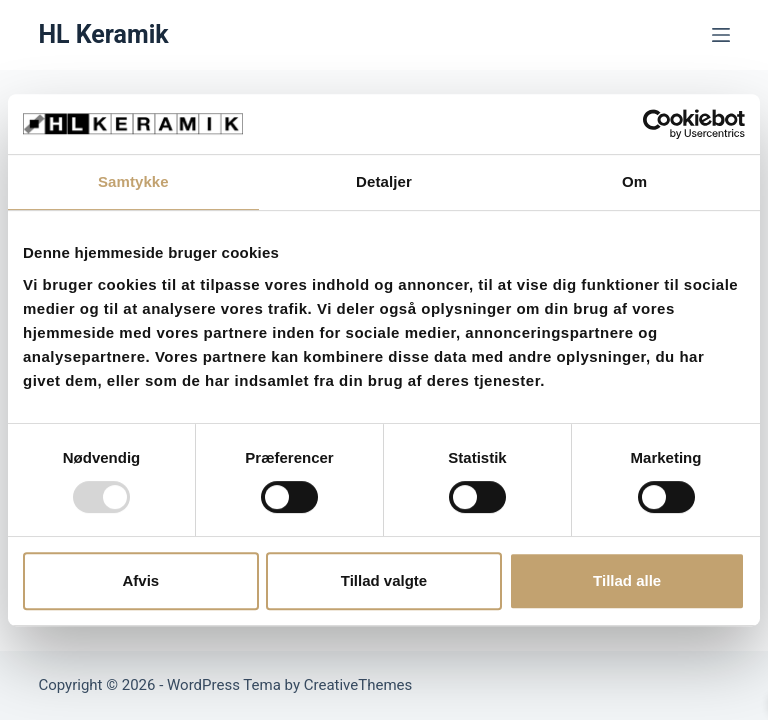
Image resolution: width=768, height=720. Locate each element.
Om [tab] (634, 181)
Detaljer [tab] (384, 181)
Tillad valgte (384, 580)
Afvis (140, 580)
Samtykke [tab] (133, 181)
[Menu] (721, 35)
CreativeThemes (358, 685)
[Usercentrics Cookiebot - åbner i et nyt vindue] (657, 124)
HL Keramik (103, 34)
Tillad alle (627, 580)
